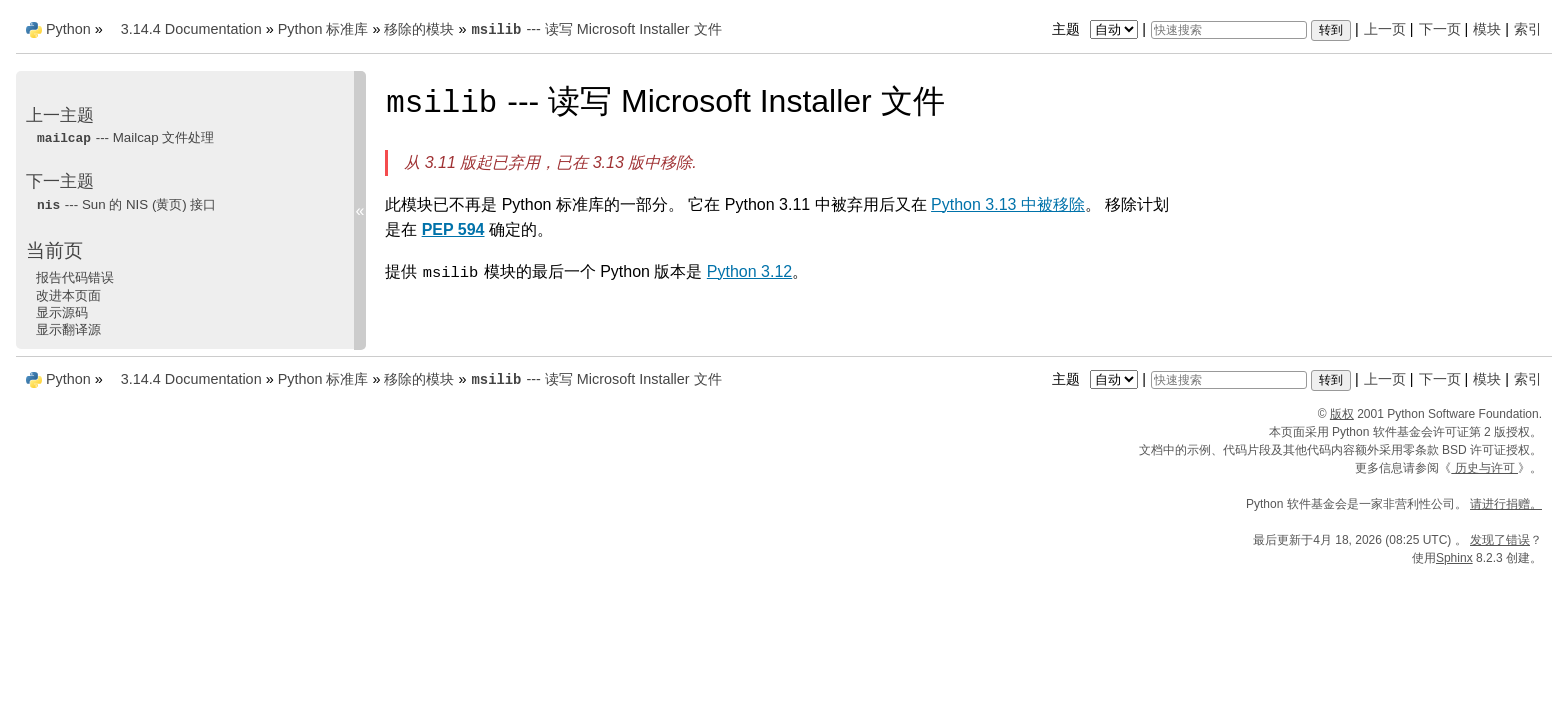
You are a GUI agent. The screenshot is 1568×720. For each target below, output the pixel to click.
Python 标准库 (323, 29)
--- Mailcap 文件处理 (125, 137)
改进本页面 (68, 295)
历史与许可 (1484, 468)
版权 (1342, 414)
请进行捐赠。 (1506, 504)
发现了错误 (1500, 540)
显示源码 (62, 312)
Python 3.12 (749, 271)
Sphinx (1454, 558)
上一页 (1385, 29)
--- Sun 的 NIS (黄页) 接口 (126, 204)
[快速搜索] (1229, 30)
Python (68, 29)
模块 (1487, 29)
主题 (1097, 29)
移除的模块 (419, 29)
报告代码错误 (75, 277)
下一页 (1440, 29)
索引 (1528, 29)
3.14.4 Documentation (191, 29)
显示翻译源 (68, 329)
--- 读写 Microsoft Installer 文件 (595, 29)
